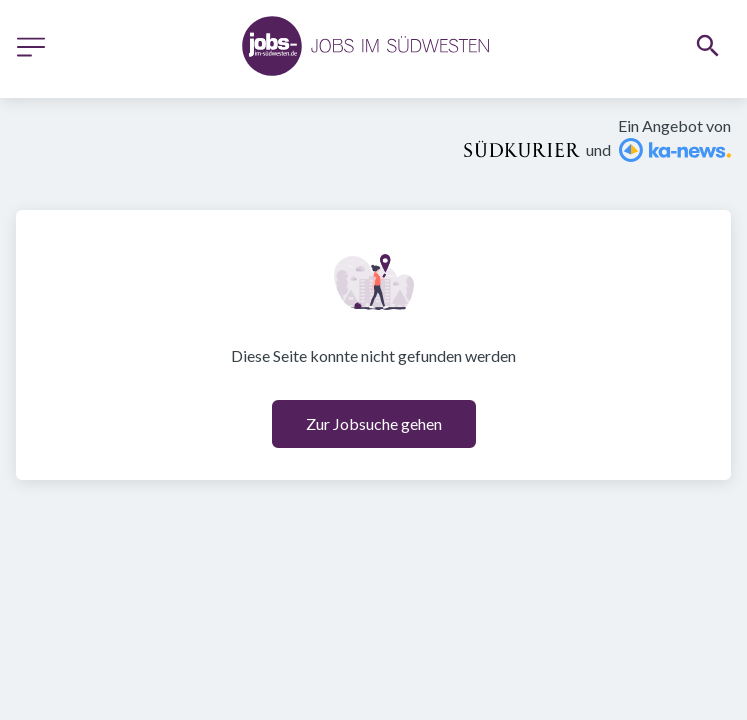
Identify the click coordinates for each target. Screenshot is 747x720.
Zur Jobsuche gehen (374, 423)
